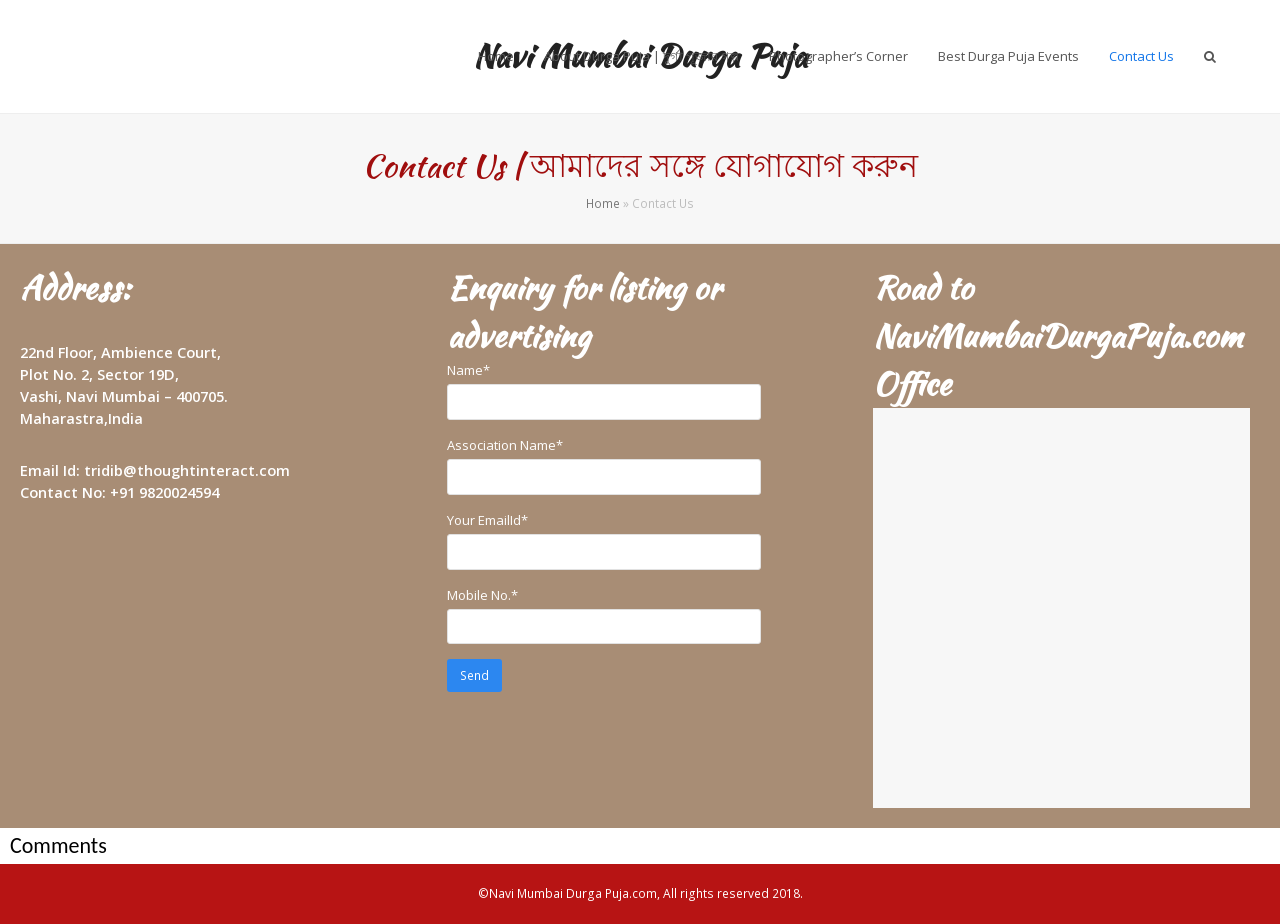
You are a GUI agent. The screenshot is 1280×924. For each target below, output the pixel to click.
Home (603, 203)
